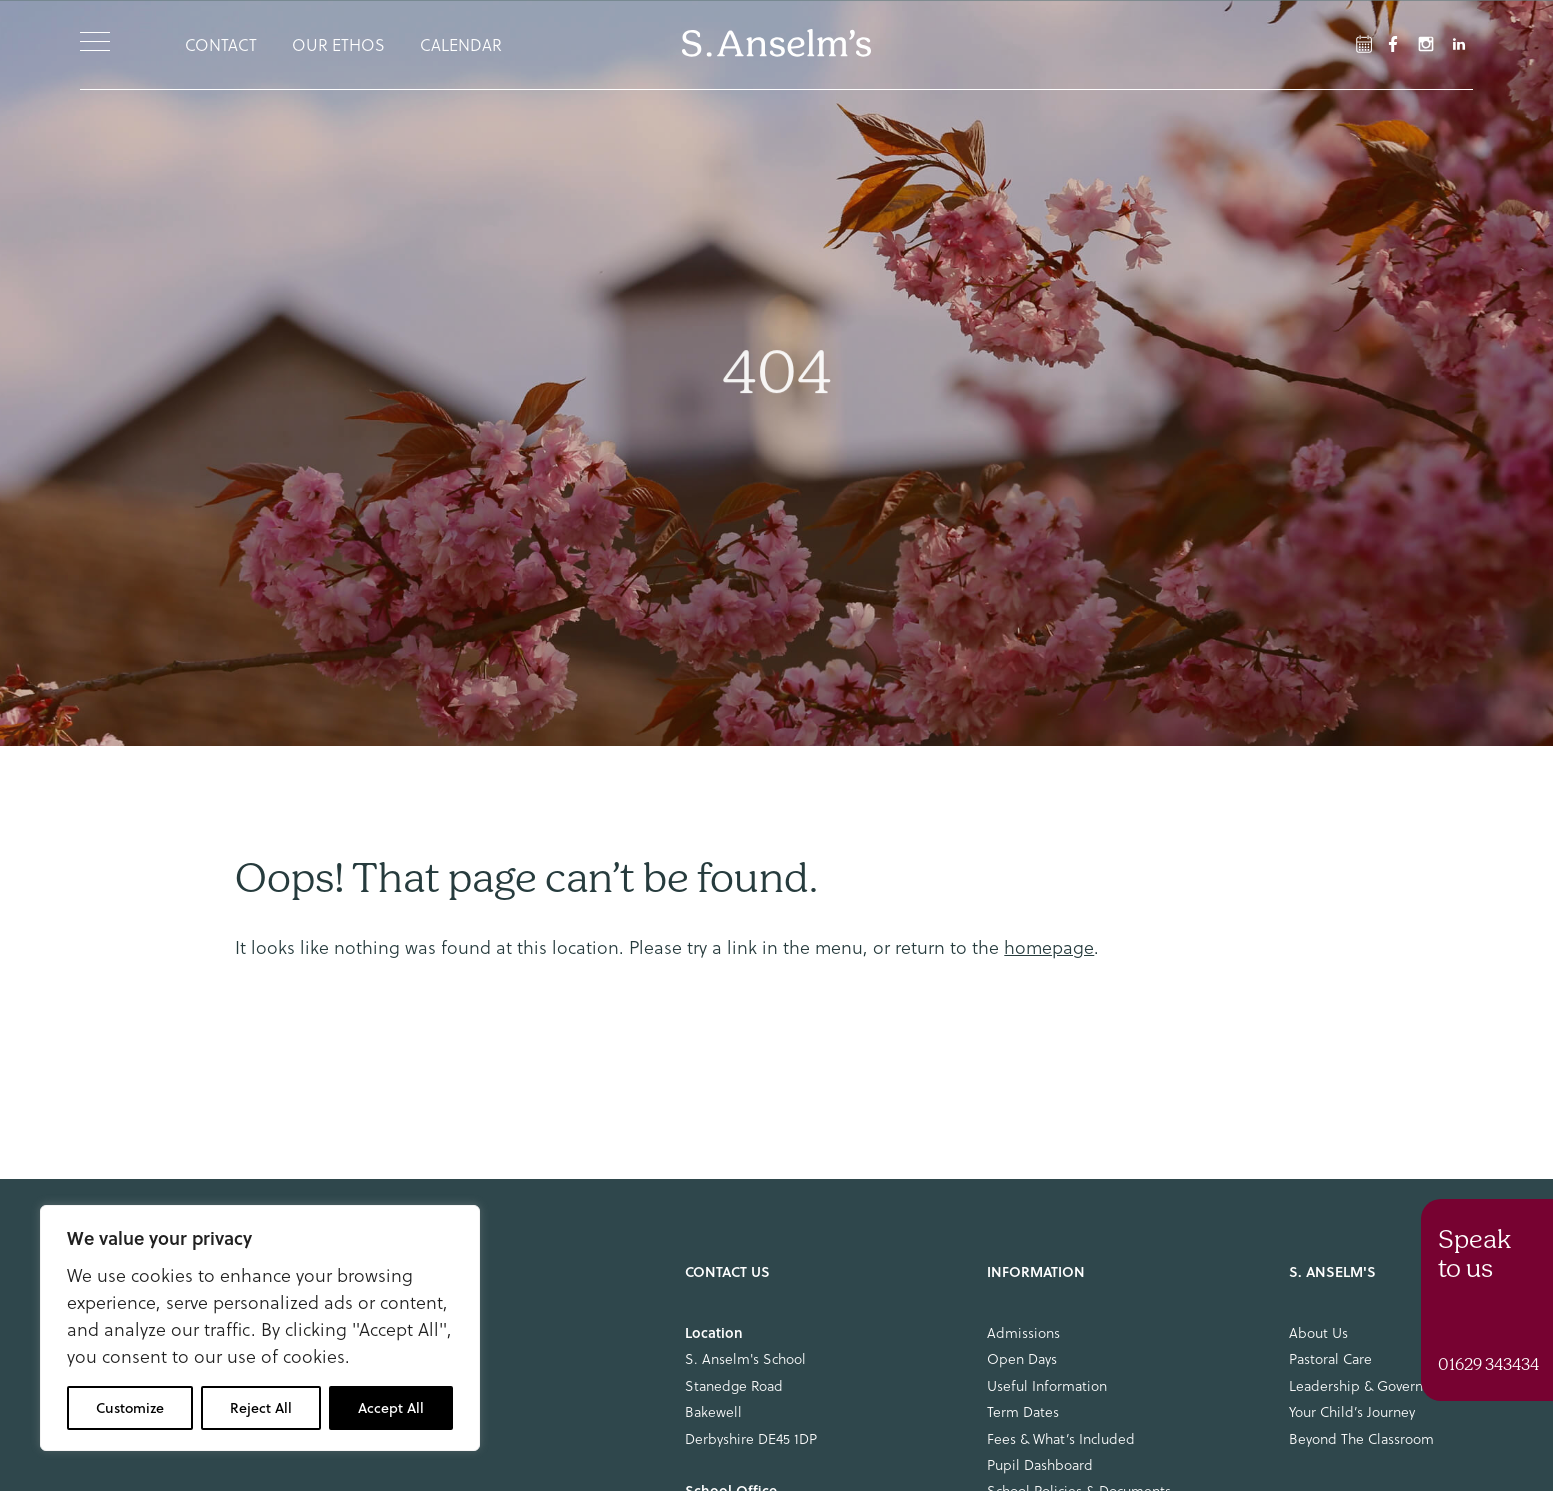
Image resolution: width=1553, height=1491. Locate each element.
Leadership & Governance (1370, 1386)
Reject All (261, 1408)
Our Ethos (338, 45)
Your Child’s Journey (1352, 1412)
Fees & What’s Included (1061, 1439)
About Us (1318, 1333)
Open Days (1022, 1359)
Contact (221, 45)
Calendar (461, 45)
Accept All (391, 1408)
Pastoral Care (1330, 1359)
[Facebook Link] (1364, 44)
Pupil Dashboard (1040, 1465)
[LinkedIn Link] (1459, 44)
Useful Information (1047, 1386)
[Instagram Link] (1426, 44)
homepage (1049, 947)
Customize (130, 1408)
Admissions (1023, 1333)
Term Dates (1023, 1412)
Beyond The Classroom (1361, 1439)
